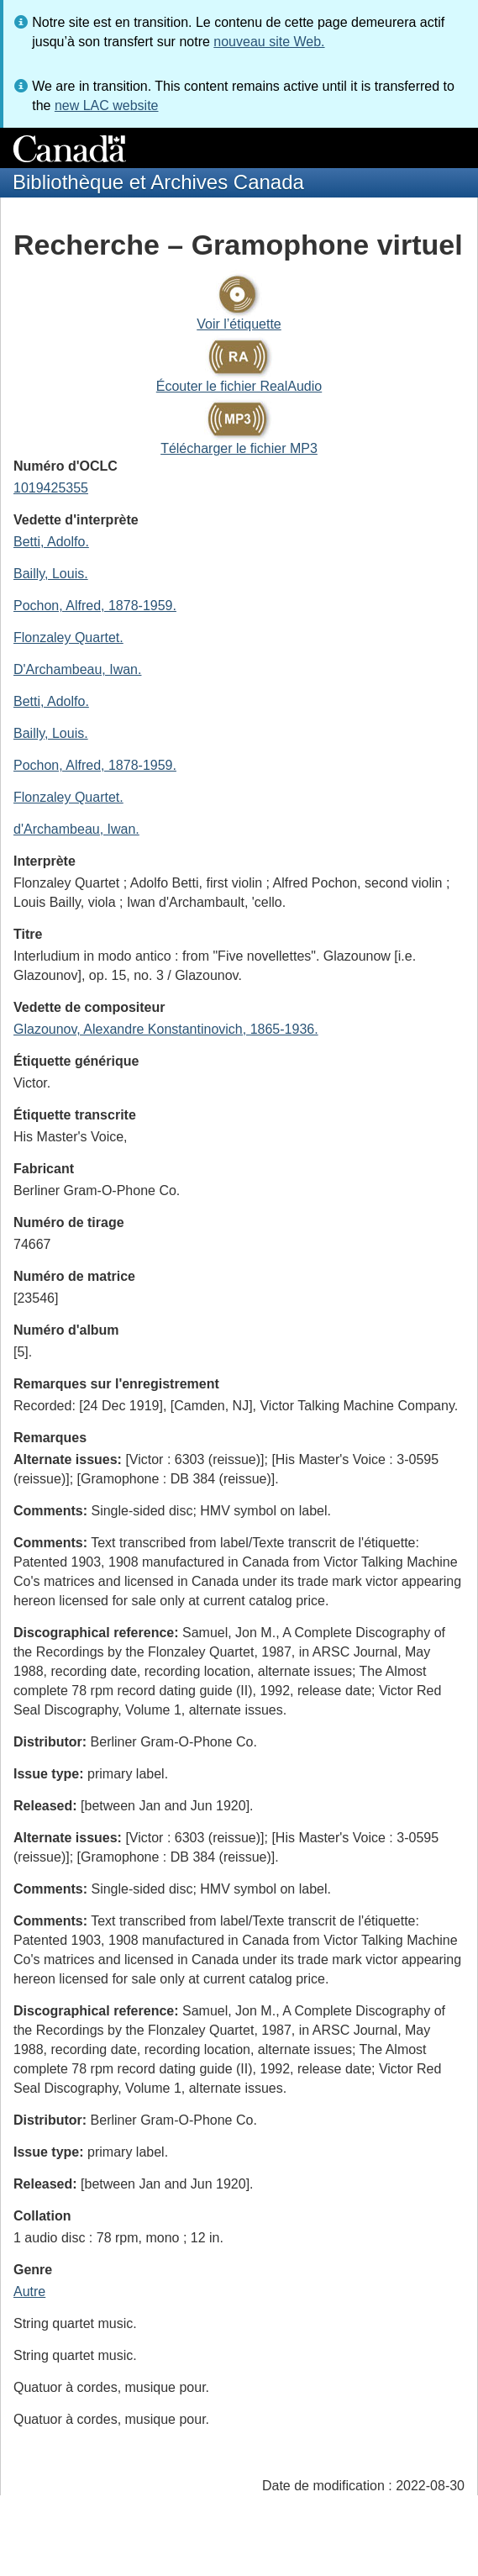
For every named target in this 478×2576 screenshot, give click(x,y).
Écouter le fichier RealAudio (239, 386)
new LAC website (107, 105)
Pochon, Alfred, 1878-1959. (94, 605)
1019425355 (50, 488)
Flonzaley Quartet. (68, 637)
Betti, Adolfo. (51, 542)
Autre (29, 2291)
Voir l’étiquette (239, 324)
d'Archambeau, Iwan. (76, 829)
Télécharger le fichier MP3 (239, 448)
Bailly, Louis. (50, 573)
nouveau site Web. (268, 41)
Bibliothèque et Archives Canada (158, 182)
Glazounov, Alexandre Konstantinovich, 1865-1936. (165, 1029)
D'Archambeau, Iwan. (77, 669)
